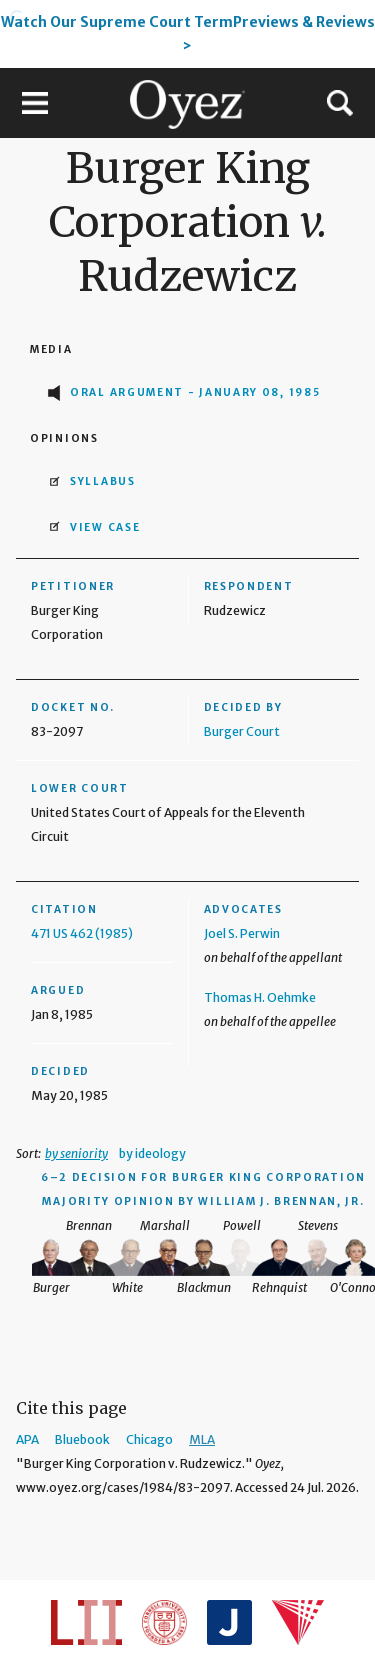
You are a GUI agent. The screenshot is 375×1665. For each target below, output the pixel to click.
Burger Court (242, 731)
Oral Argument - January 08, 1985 (195, 392)
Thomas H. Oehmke (260, 997)
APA (27, 1439)
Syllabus (103, 481)
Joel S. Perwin (242, 933)
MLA (202, 1439)
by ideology (152, 1153)
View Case (105, 527)
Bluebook (82, 1439)
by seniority (76, 1153)
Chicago (149, 1439)
